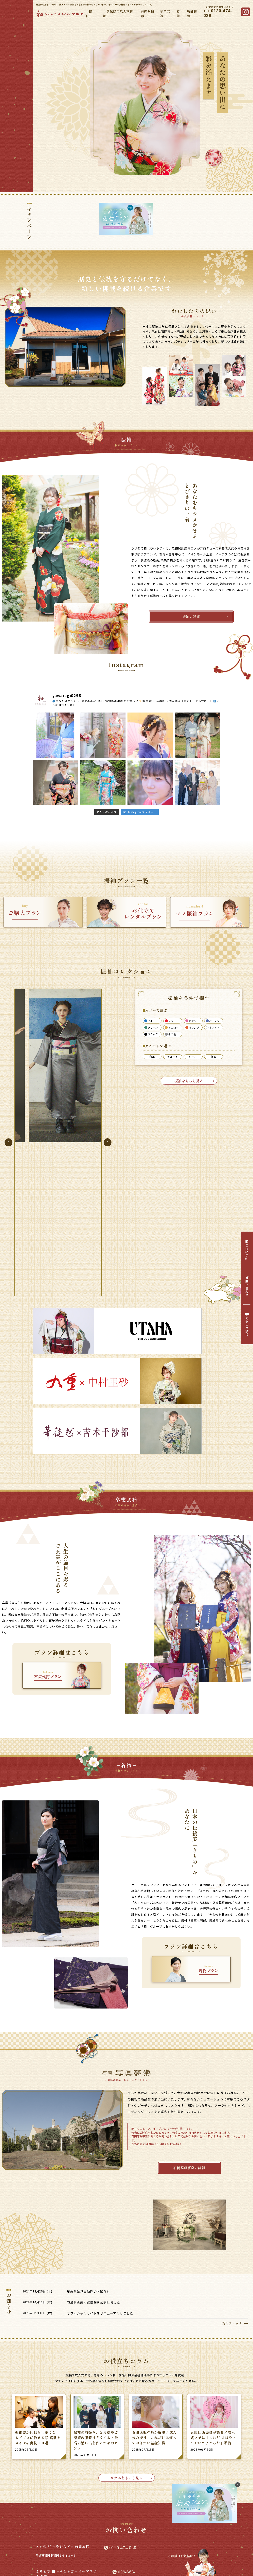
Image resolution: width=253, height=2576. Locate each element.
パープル (217, 1017)
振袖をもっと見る (206, 1078)
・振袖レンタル (112, 2460)
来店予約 (119, 2548)
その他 (172, 1031)
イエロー (173, 1024)
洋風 (218, 1053)
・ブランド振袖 (112, 2487)
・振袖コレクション (115, 2473)
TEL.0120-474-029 (34, 2480)
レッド (172, 1017)
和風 (152, 1053)
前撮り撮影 (147, 13)
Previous (8, 1061)
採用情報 (102, 2548)
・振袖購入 (109, 2453)
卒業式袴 (165, 13)
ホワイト (217, 1024)
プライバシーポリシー (145, 2564)
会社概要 (99, 2564)
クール (196, 1053)
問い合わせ (247, 1286)
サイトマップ (117, 2564)
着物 (178, 13)
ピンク (194, 1017)
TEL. (219, 12)
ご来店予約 (247, 1250)
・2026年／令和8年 (161, 2460)
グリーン (151, 1024)
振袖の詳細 (204, 617)
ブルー (150, 1017)
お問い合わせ (164, 2548)
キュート (174, 1053)
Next (107, 1061)
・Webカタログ (112, 2480)
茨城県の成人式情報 (118, 13)
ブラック (152, 1031)
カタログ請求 (247, 1324)
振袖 (88, 13)
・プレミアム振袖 (114, 2494)
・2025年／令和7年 (161, 2453)
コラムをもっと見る (143, 2232)
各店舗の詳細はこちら (142, 2353)
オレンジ (195, 1024)
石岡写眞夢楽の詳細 (205, 1913)
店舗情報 (192, 13)
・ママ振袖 (109, 2467)
